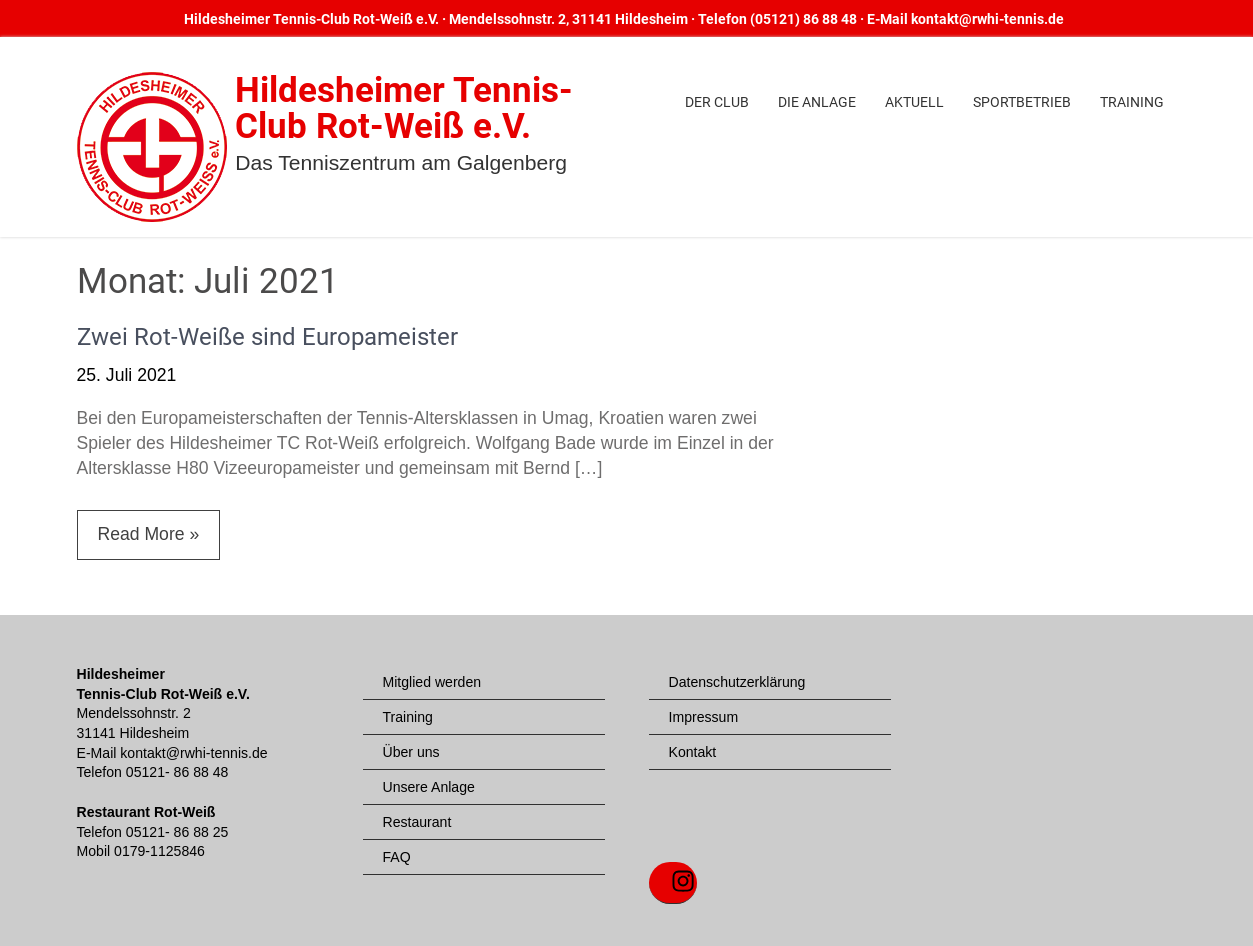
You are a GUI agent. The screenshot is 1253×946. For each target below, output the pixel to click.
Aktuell (914, 102)
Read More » (149, 534)
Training (1132, 102)
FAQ (397, 857)
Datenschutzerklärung (737, 682)
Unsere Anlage (429, 787)
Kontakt (693, 752)
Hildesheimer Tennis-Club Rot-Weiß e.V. (404, 108)
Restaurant (417, 822)
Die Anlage (817, 102)
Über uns (411, 752)
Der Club (717, 102)
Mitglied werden (432, 682)
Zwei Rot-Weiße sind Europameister (267, 337)
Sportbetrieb (1022, 102)
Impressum (704, 717)
